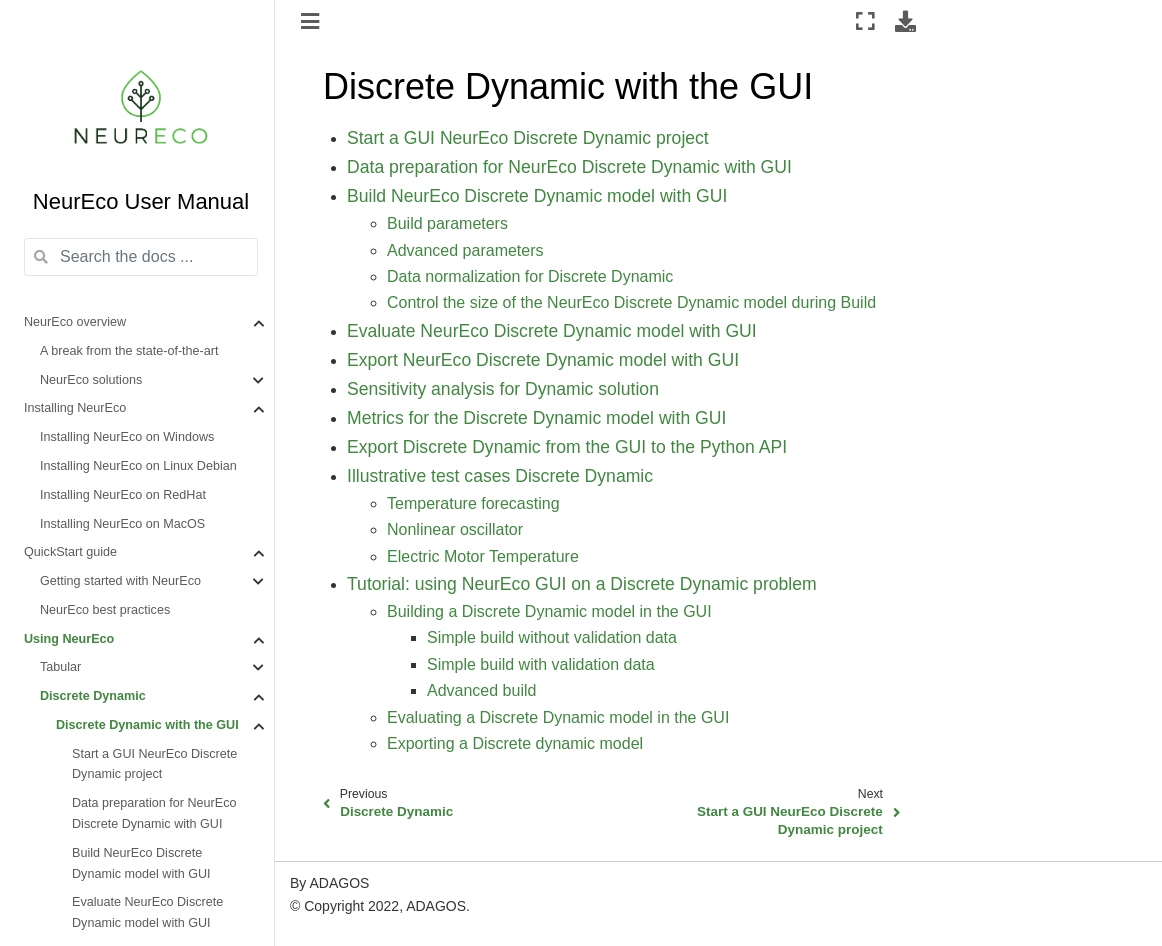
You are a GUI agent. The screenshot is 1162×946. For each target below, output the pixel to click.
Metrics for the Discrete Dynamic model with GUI (536, 418)
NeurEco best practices (105, 610)
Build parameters (447, 223)
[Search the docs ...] (141, 257)
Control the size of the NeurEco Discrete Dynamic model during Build (631, 302)
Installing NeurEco (75, 408)
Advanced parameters (465, 250)
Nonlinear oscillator (455, 529)
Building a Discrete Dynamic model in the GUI (549, 611)
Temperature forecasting (473, 503)
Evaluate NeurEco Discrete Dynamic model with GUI (147, 912)
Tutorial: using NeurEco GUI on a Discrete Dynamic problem (582, 584)
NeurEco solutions (91, 380)
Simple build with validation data (541, 664)
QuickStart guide (70, 552)
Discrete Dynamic (93, 696)
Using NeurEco (69, 639)
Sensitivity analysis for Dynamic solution (503, 389)
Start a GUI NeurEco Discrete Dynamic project (154, 764)
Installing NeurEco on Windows (127, 437)
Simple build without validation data (552, 637)
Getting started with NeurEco (120, 581)
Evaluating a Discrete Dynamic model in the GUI (558, 717)
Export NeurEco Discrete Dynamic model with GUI (543, 360)
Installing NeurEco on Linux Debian (138, 466)
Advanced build (481, 690)
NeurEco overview (75, 322)
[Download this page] (905, 21)
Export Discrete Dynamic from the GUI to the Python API (567, 447)
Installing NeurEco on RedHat (123, 495)
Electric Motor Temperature (483, 556)
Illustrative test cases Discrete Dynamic (500, 476)
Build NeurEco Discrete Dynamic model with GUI (141, 863)
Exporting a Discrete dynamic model (515, 743)
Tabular (60, 667)
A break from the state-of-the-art (129, 351)
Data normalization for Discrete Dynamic (530, 276)
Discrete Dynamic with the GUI (147, 725)
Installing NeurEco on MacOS (122, 524)
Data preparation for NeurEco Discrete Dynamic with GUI (154, 813)
